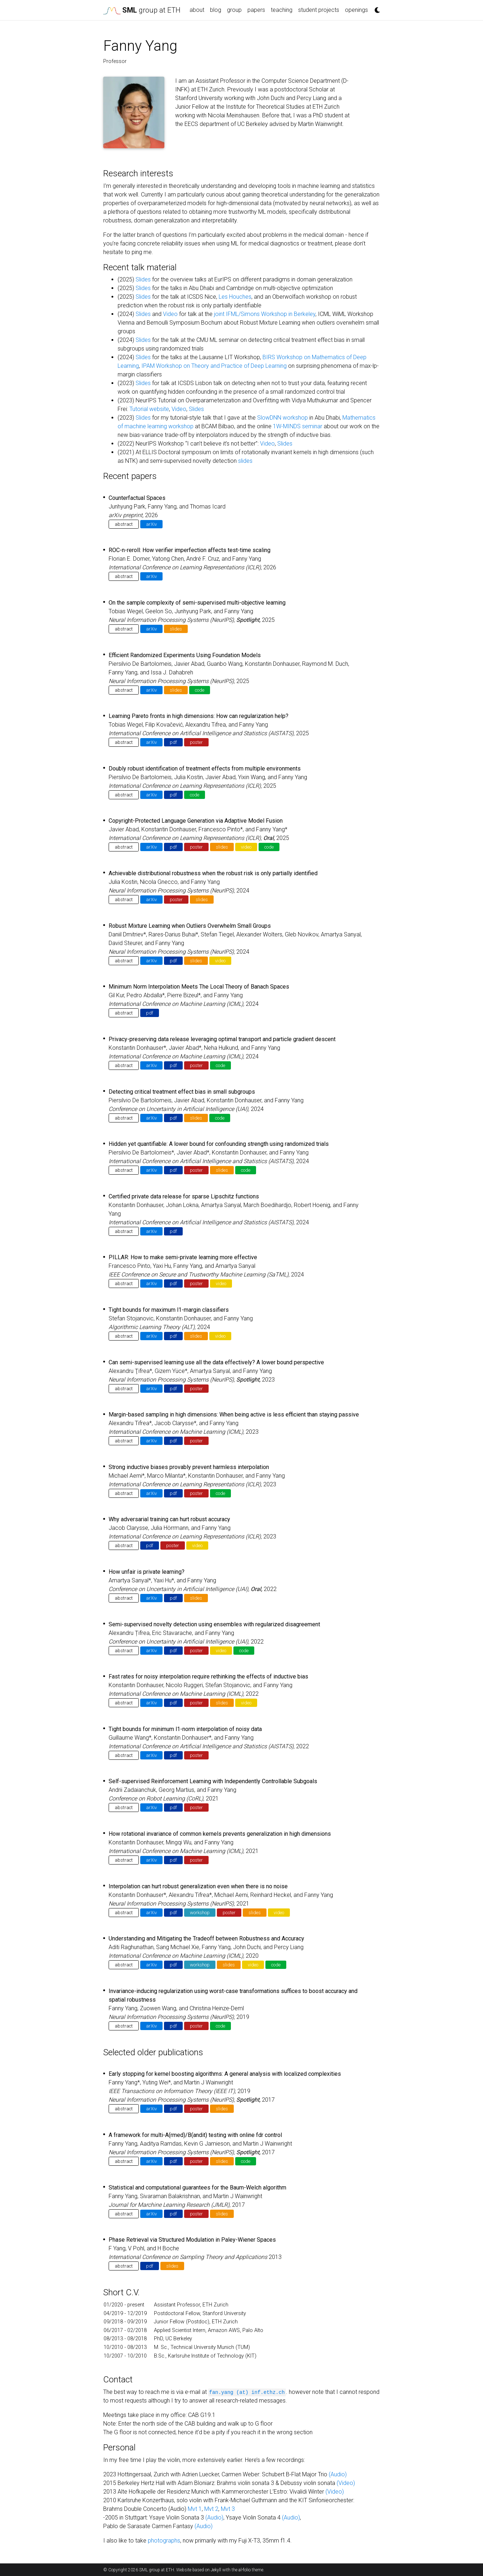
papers (256, 9)
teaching (281, 9)
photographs (164, 2540)
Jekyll (216, 2569)
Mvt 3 (228, 2508)
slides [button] (176, 629)
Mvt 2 (211, 2508)
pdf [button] (173, 742)
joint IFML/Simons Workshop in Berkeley (264, 314)
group (234, 9)
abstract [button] (124, 524)
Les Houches (235, 296)
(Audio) (338, 2474)
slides (245, 460)
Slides (143, 279)
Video (170, 314)
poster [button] (196, 742)
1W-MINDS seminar (297, 426)
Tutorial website (149, 409)
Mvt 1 (195, 2508)
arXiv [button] (151, 524)
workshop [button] (200, 1912)
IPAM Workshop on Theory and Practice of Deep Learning (214, 365)
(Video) (346, 2483)
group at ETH (142, 10)
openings (356, 9)
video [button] (246, 847)
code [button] (199, 690)
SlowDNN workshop (282, 417)
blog (215, 9)
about (197, 9)
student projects (318, 9)
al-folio (244, 2569)
